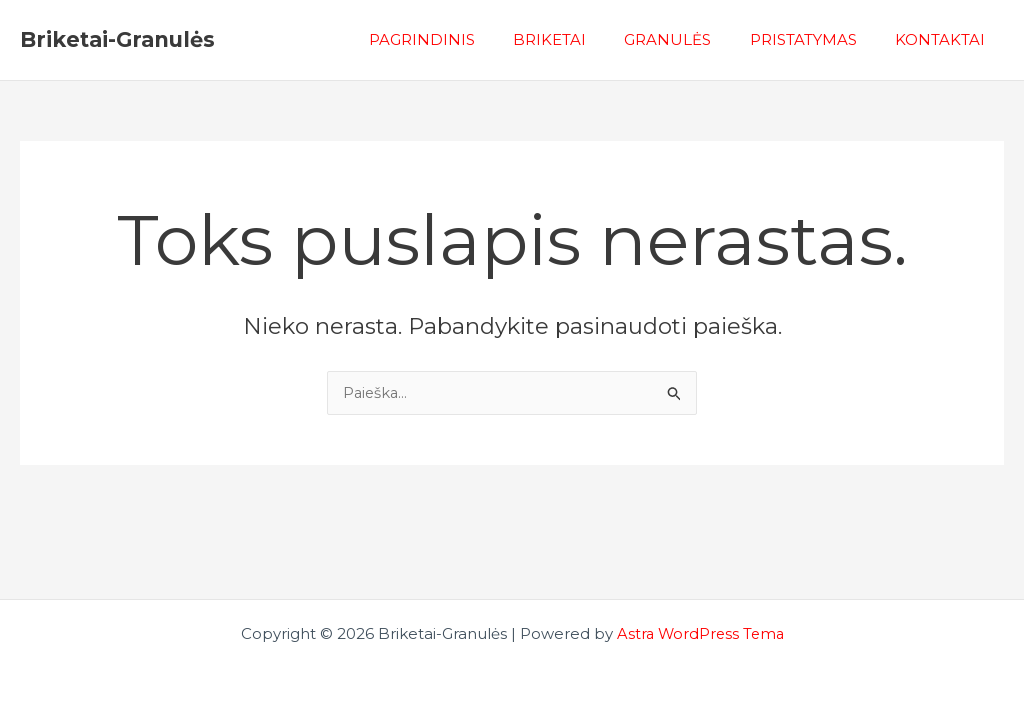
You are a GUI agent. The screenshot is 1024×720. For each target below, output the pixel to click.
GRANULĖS (688, 39)
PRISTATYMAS (815, 39)
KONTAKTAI (944, 39)
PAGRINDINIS (459, 39)
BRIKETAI (578, 39)
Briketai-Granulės (117, 39)
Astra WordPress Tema (700, 633)
